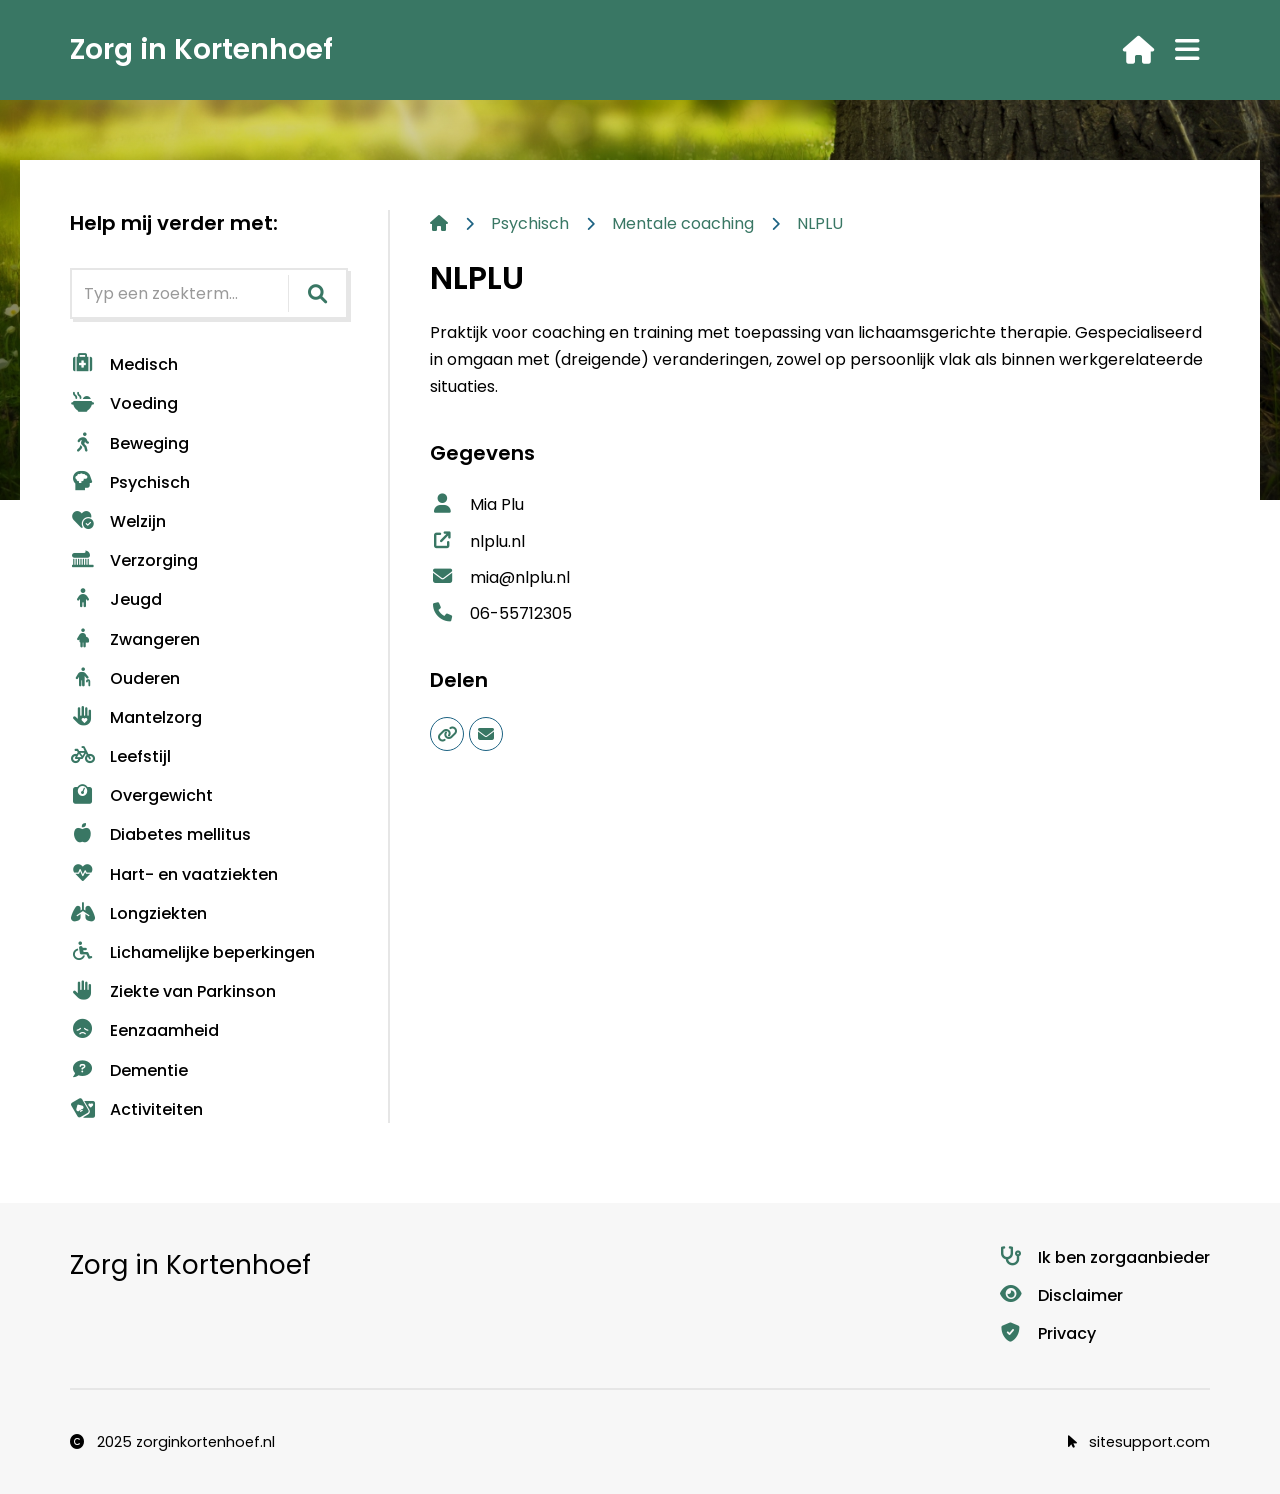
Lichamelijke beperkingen (192, 952)
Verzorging (134, 560)
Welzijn (118, 521)
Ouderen (125, 678)
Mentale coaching (683, 223)
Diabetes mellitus (160, 834)
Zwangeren (135, 639)
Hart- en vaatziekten (174, 874)
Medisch (124, 364)
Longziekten (138, 913)
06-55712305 (501, 613)
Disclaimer (1060, 1295)
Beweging (129, 443)
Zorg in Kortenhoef (201, 49)
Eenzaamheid (144, 1030)
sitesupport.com (1139, 1442)
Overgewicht (141, 795)
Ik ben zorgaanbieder (1104, 1257)
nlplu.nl (477, 541)
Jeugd (116, 599)
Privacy (1047, 1333)
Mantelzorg (136, 717)
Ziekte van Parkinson (173, 991)
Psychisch (130, 482)
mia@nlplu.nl (500, 577)
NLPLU (820, 223)
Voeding (124, 403)
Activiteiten (136, 1109)
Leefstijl (120, 756)
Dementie (129, 1070)
